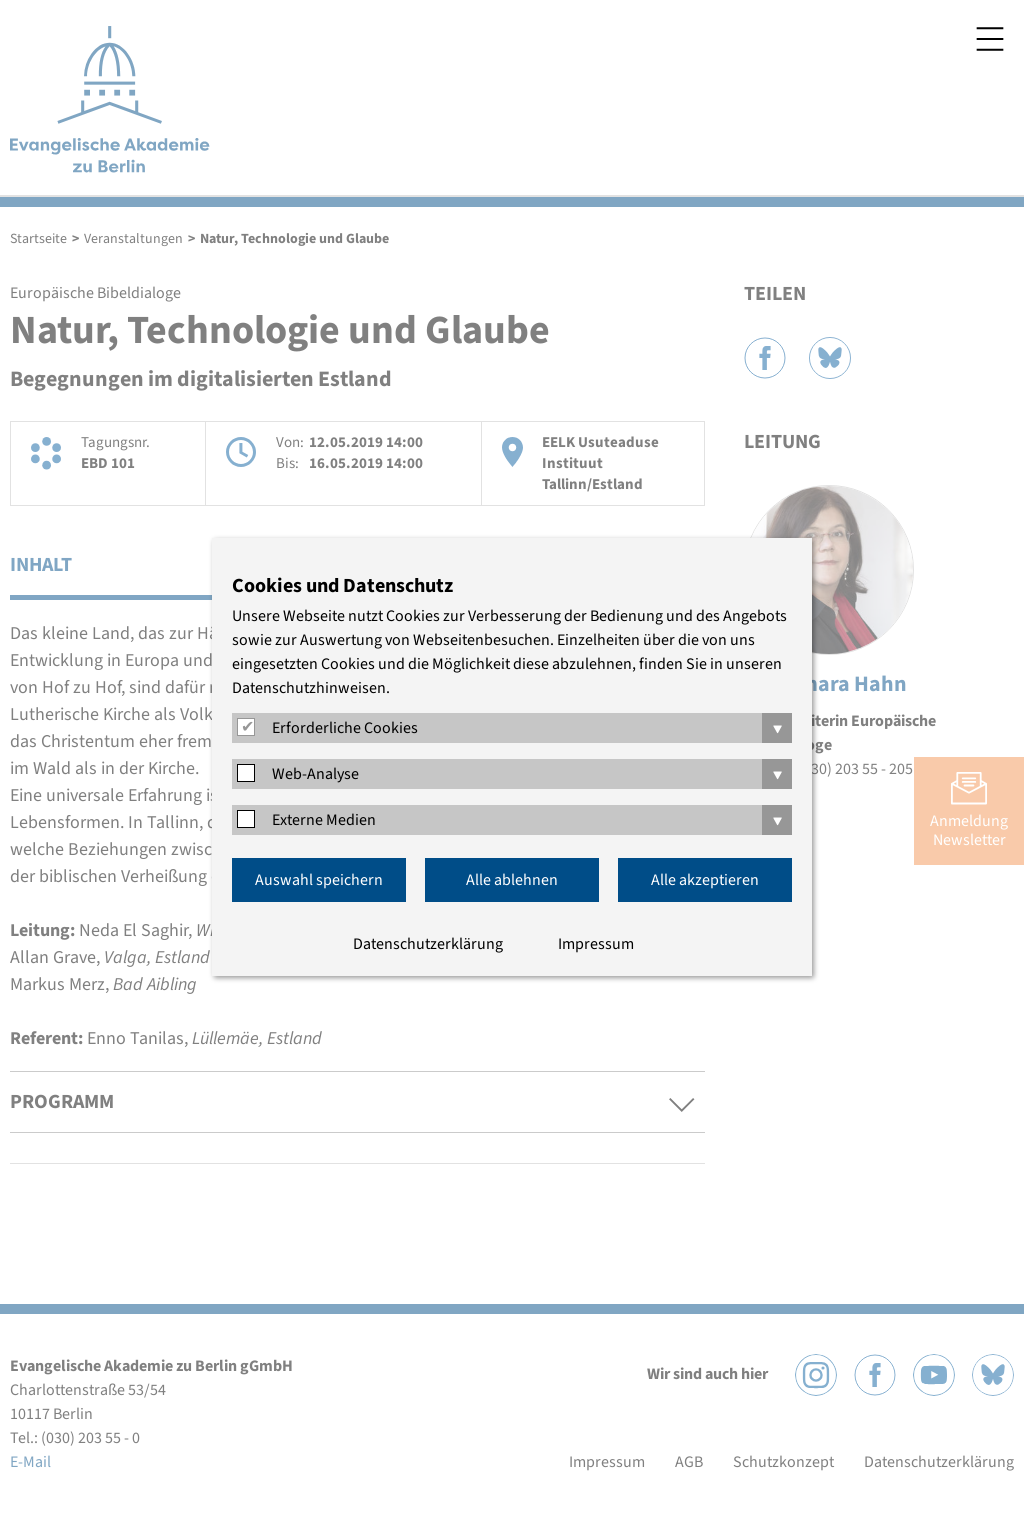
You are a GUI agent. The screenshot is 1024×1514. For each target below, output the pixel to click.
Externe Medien (324, 820)
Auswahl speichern (319, 880)
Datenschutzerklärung (428, 944)
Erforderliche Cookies (345, 728)
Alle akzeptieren (705, 880)
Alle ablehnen (512, 880)
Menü (990, 39)
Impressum (596, 944)
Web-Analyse (315, 774)
